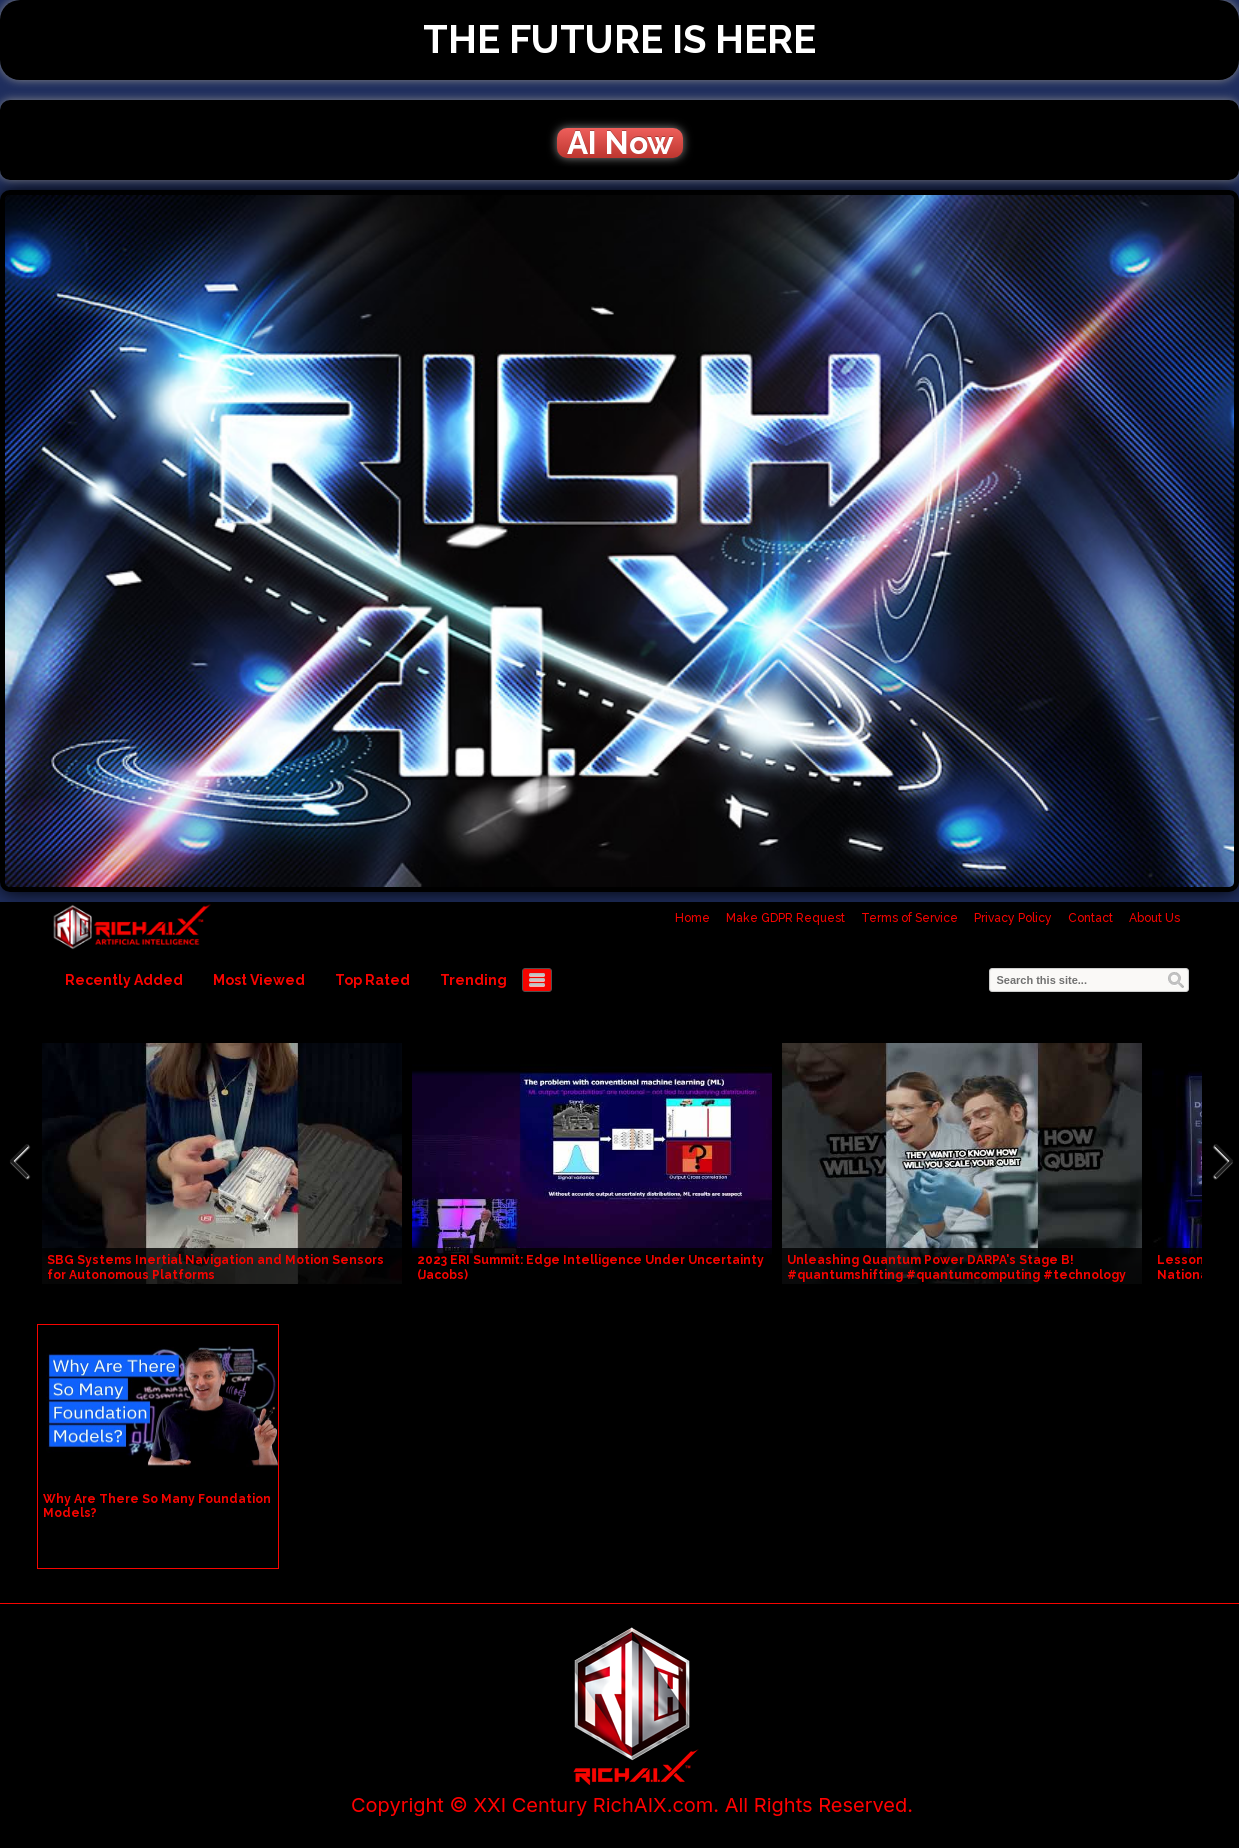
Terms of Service (909, 918)
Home (692, 918)
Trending (473, 980)
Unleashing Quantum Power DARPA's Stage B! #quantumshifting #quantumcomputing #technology (956, 1267)
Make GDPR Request (785, 918)
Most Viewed (259, 980)
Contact (1090, 918)
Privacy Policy (1013, 918)
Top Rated (372, 980)
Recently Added (124, 980)
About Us (1154, 918)
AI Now (620, 143)
